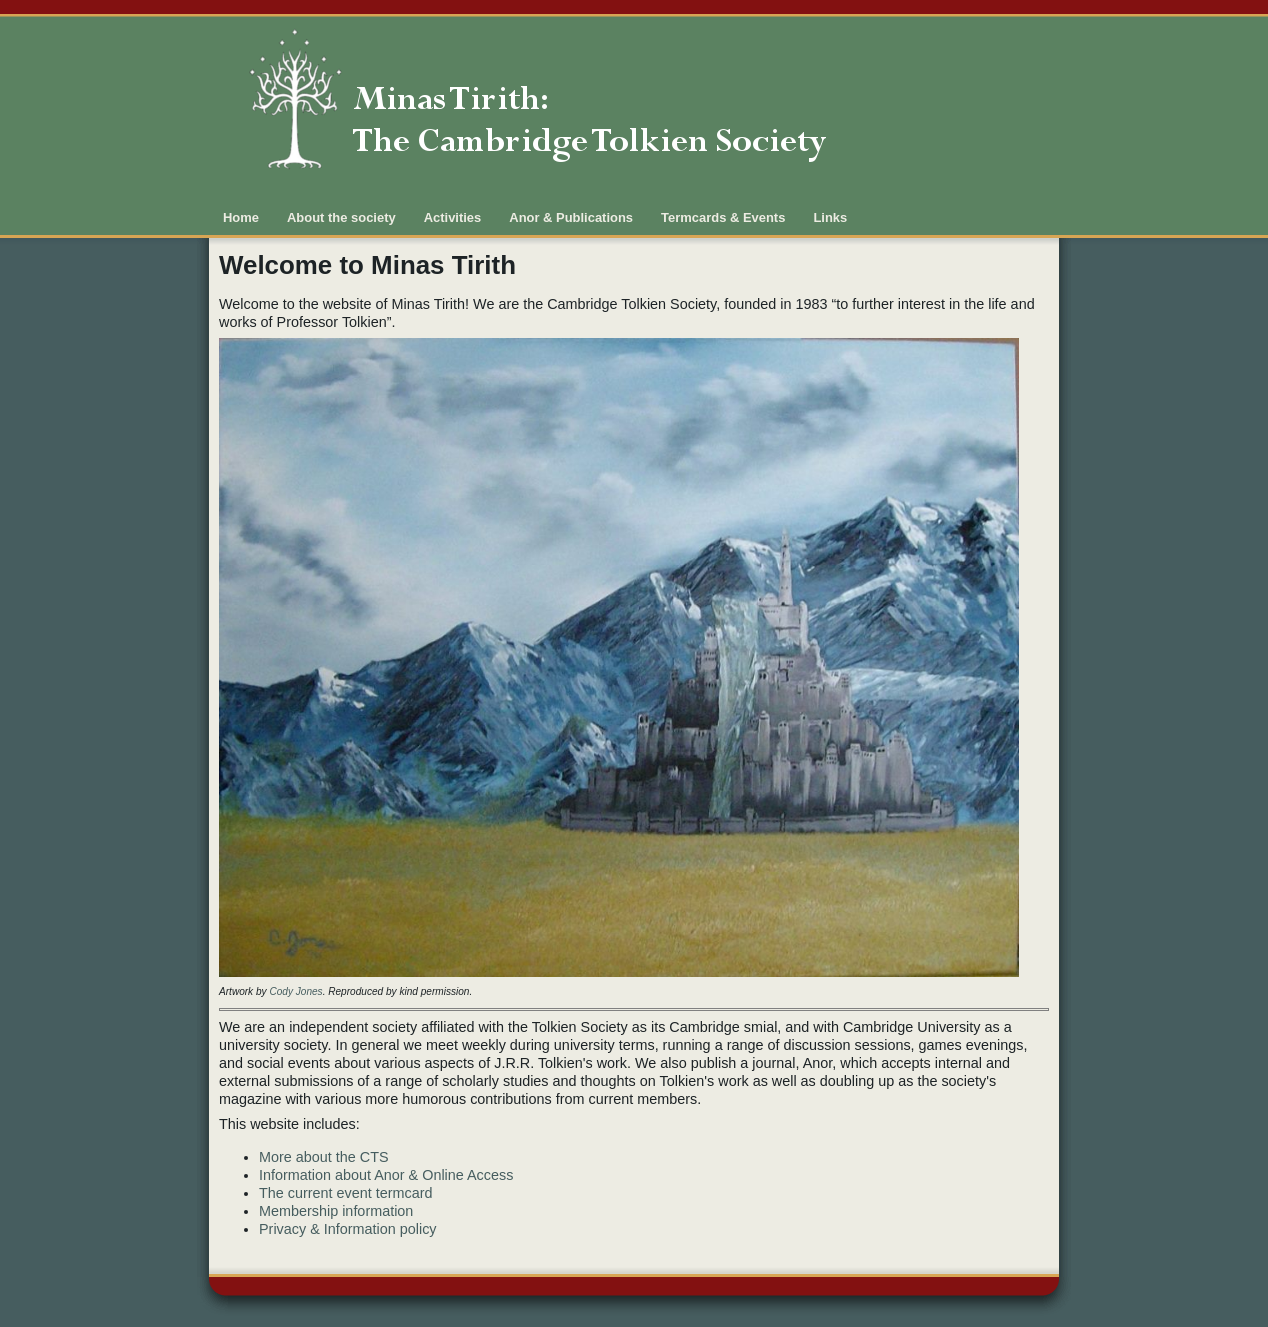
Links (830, 217)
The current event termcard (346, 1193)
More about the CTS (324, 1157)
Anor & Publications (571, 217)
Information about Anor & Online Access (386, 1175)
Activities (453, 217)
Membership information (336, 1211)
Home (241, 217)
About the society (341, 217)
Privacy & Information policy (348, 1229)
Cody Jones (295, 991)
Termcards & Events (723, 217)
